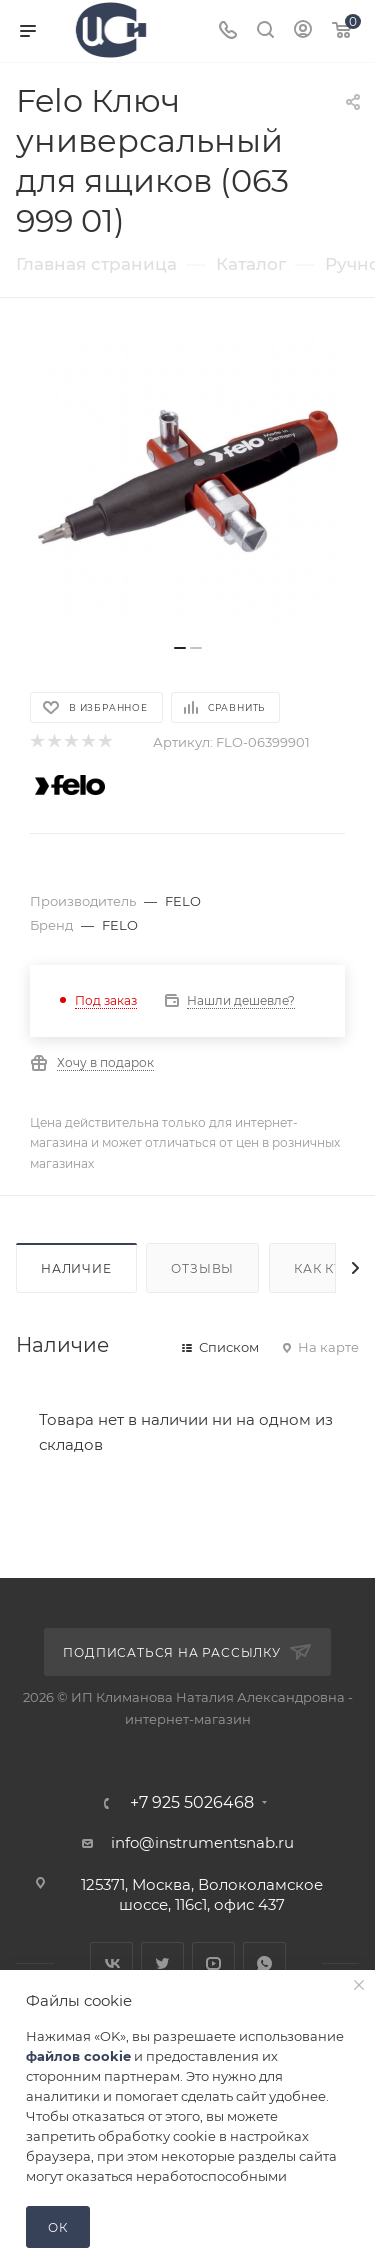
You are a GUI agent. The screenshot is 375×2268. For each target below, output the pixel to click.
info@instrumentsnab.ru (202, 1842)
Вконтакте (111, 1963)
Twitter (162, 1963)
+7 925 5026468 (192, 1803)
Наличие (76, 1268)
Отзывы (202, 1268)
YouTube (213, 1963)
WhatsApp (264, 1963)
